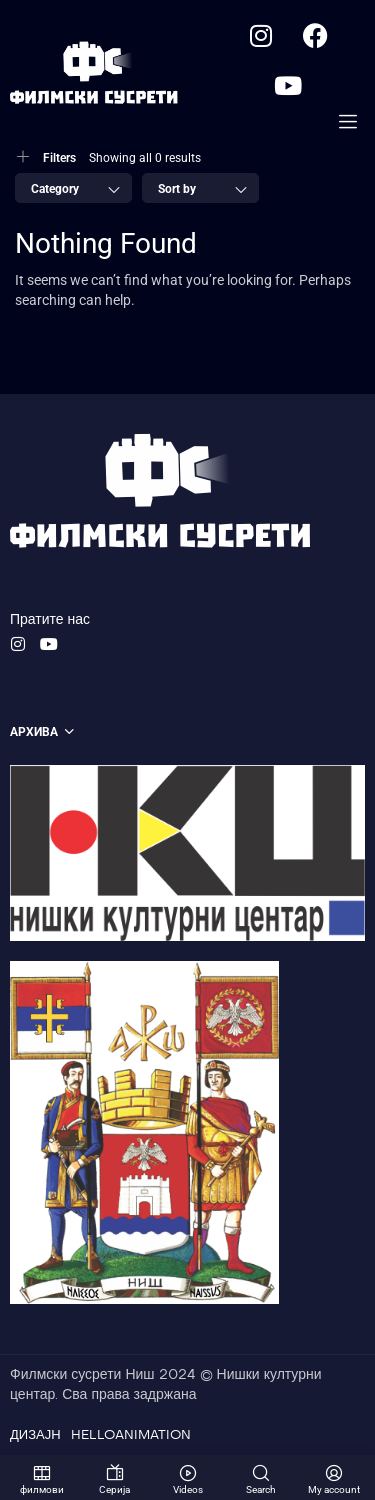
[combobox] (73, 188)
